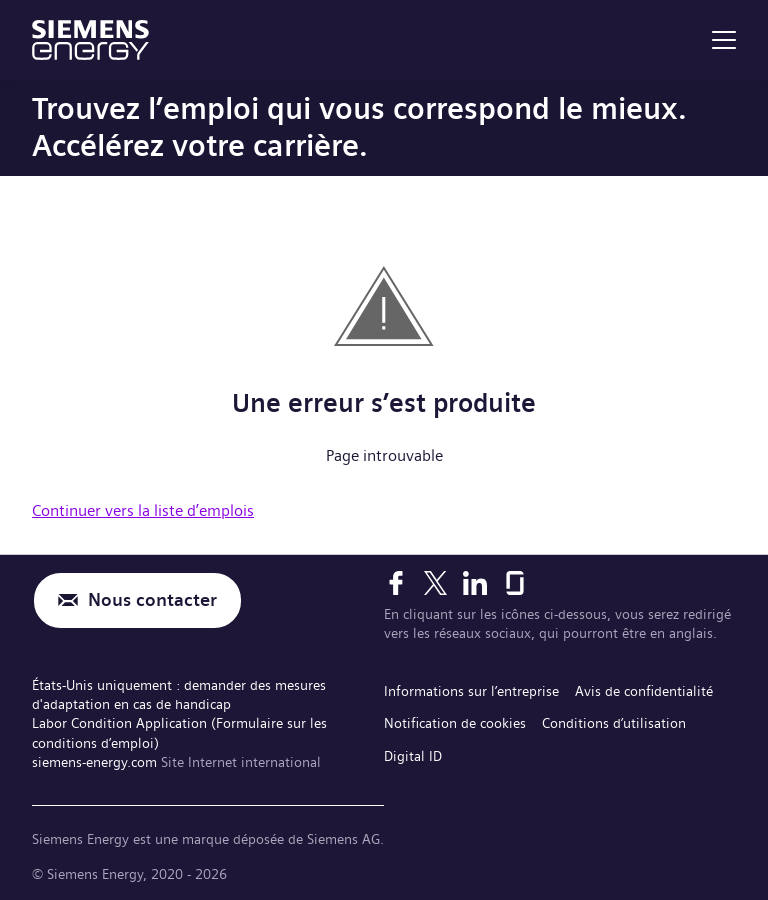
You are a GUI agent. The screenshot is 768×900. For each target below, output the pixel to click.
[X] (435, 583)
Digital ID (413, 756)
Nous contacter (152, 600)
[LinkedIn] (475, 583)
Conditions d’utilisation (614, 723)
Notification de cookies (455, 723)
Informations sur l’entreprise (471, 691)
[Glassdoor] (515, 583)
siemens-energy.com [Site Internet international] (96, 762)
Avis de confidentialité (644, 691)
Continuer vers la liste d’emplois (143, 510)
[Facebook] (396, 583)
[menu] (724, 40)
